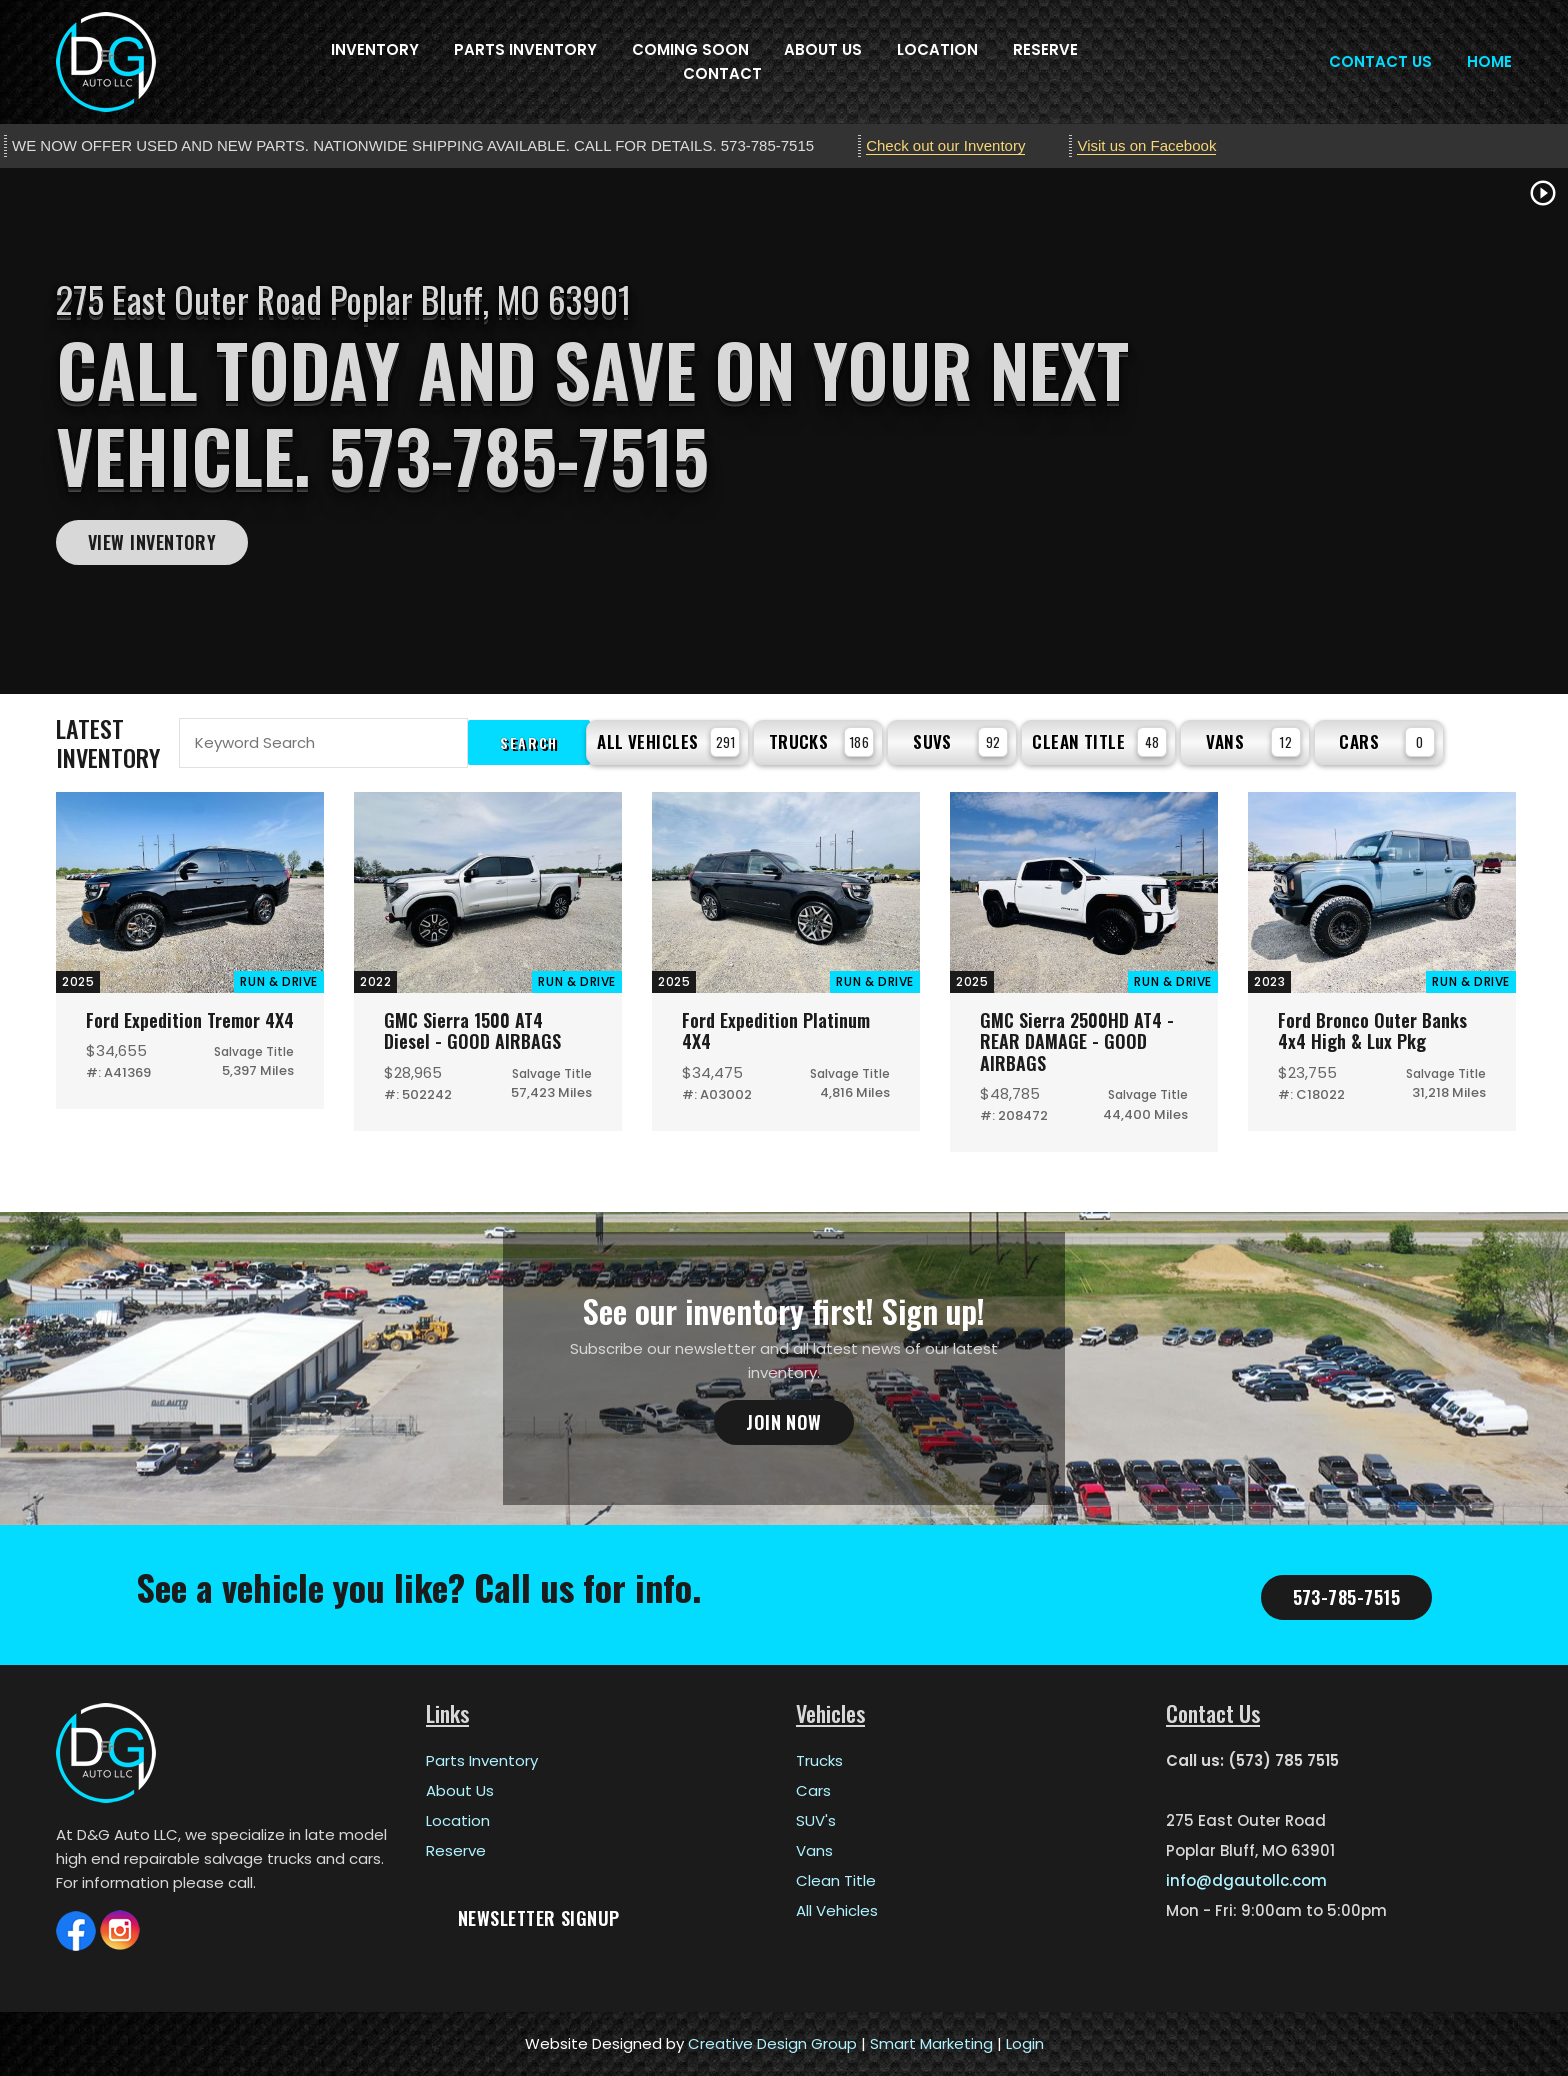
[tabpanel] (784, 431)
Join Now (784, 1422)
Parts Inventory (525, 49)
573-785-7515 (1346, 1597)
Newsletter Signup (539, 1918)
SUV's (816, 1820)
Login (1025, 2043)
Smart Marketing (931, 2043)
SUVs (960, 742)
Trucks (822, 742)
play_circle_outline (1543, 193)
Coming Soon (690, 49)
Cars (1387, 742)
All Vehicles (668, 742)
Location (937, 49)
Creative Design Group (772, 2043)
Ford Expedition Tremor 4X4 (190, 1020)
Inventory (375, 49)
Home (1489, 61)
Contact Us (1380, 61)
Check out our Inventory (945, 145)
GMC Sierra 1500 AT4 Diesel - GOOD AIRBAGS (472, 1031)
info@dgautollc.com (1246, 1880)
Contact (722, 73)
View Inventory (152, 542)
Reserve (1045, 49)
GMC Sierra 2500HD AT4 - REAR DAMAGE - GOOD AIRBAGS (1077, 1041)
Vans (1253, 742)
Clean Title (1099, 742)
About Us (823, 49)
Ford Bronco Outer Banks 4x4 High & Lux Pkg (1372, 1031)
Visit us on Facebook (1146, 145)
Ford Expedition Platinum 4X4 (776, 1031)
